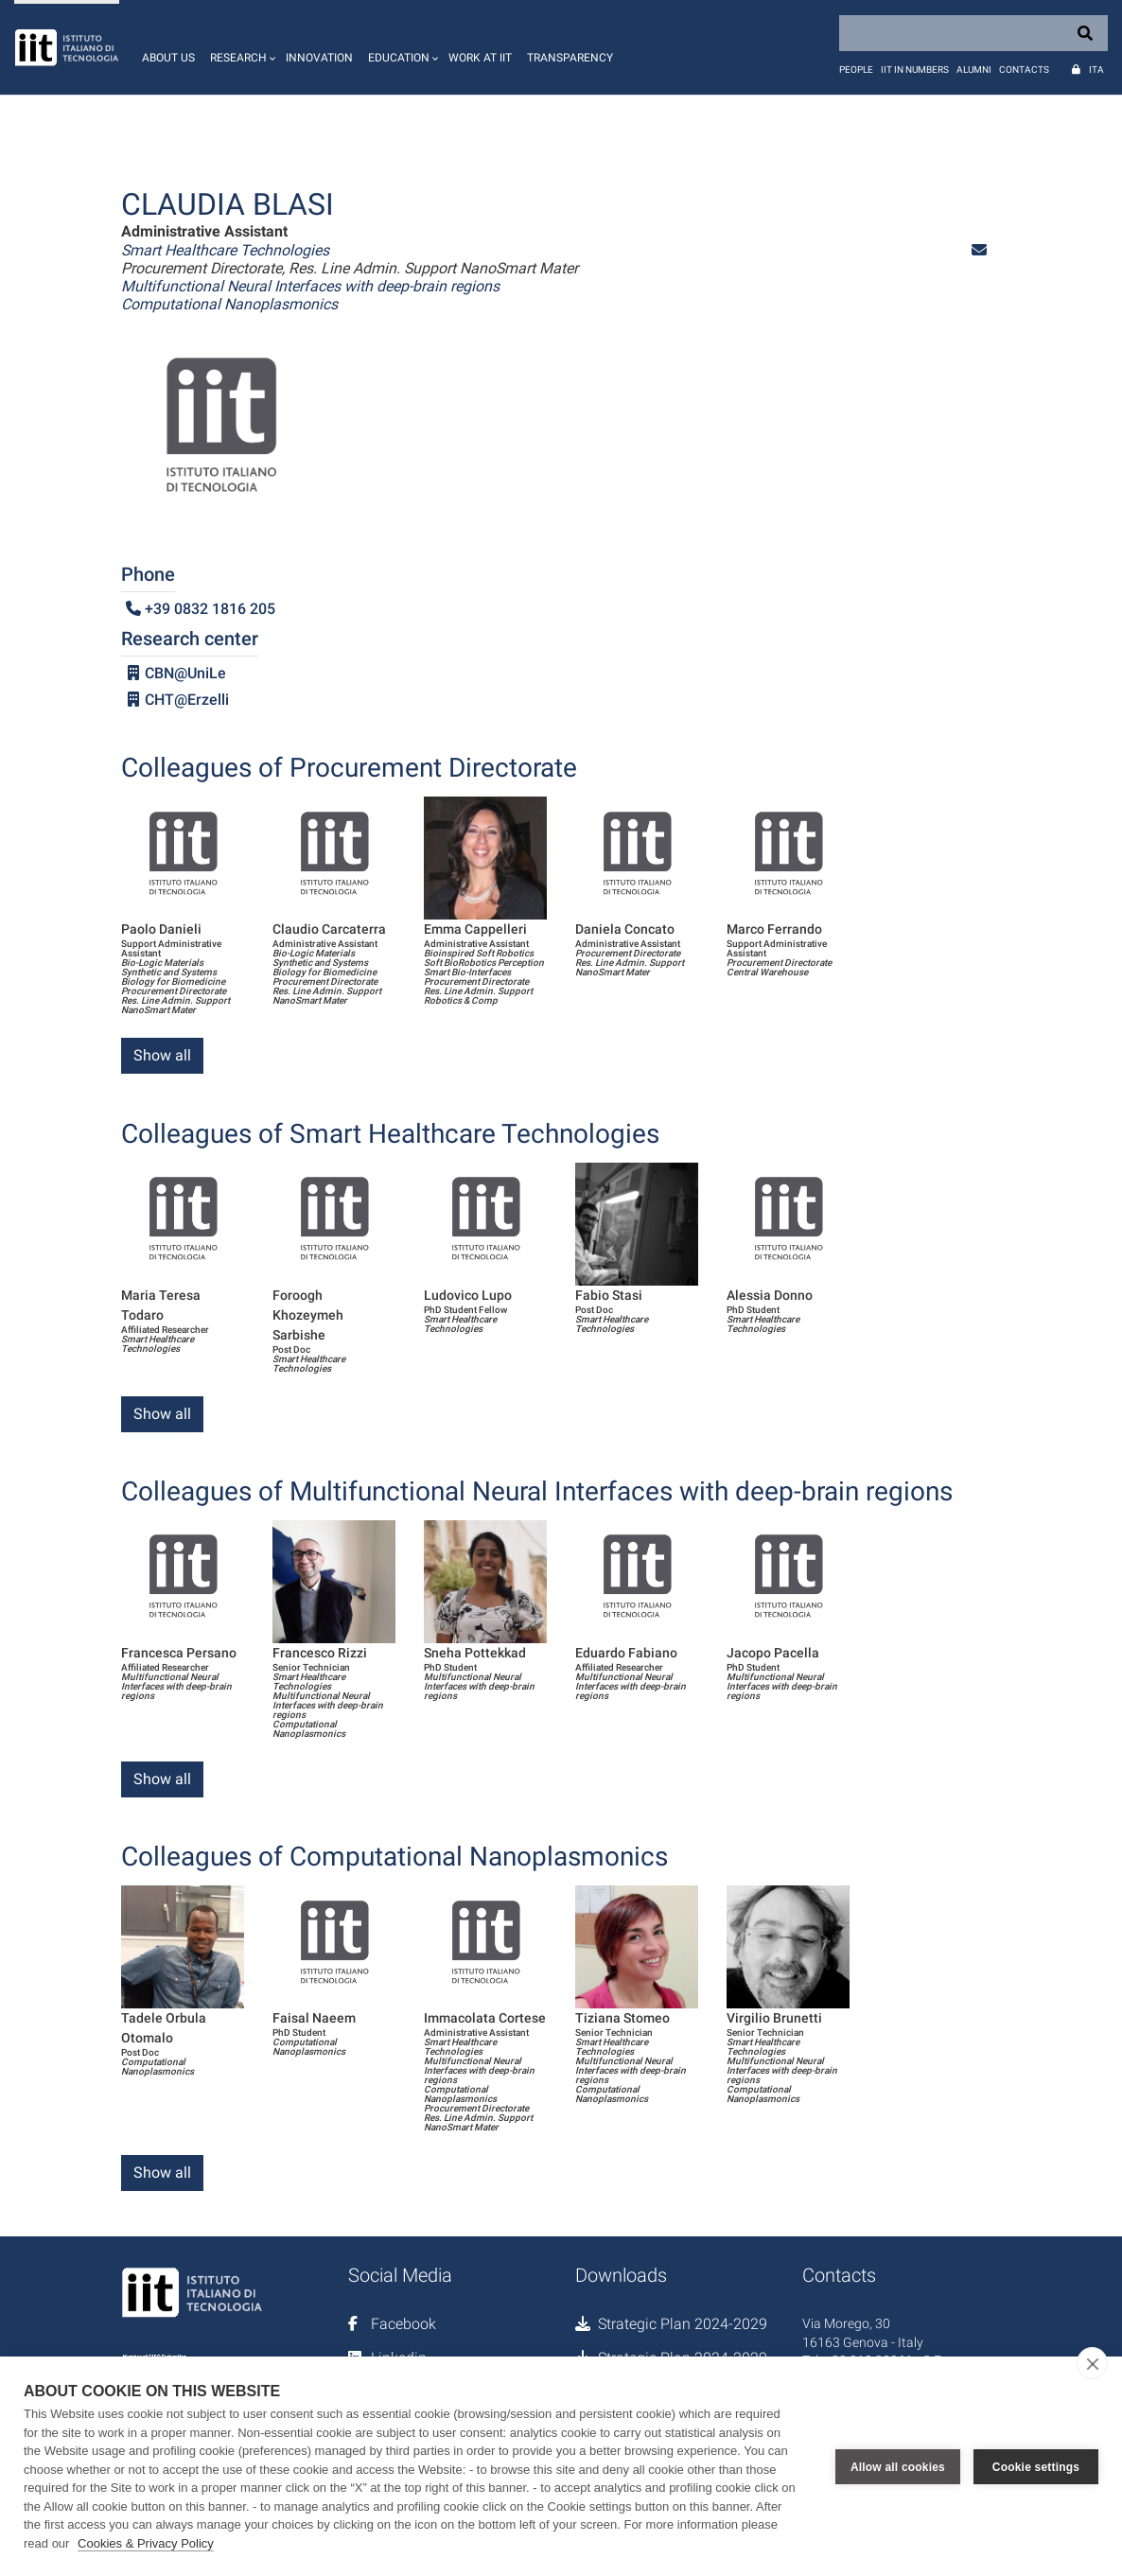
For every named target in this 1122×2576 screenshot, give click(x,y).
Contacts (1024, 69)
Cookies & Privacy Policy (146, 2543)
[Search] (973, 33)
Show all (162, 1055)
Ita (1096, 69)
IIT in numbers (915, 69)
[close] (1092, 2363)
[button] (240, 47)
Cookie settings (1035, 2466)
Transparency (570, 57)
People (856, 69)
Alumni (973, 69)
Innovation (319, 57)
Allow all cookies (897, 2466)
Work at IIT (480, 57)
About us (168, 57)
